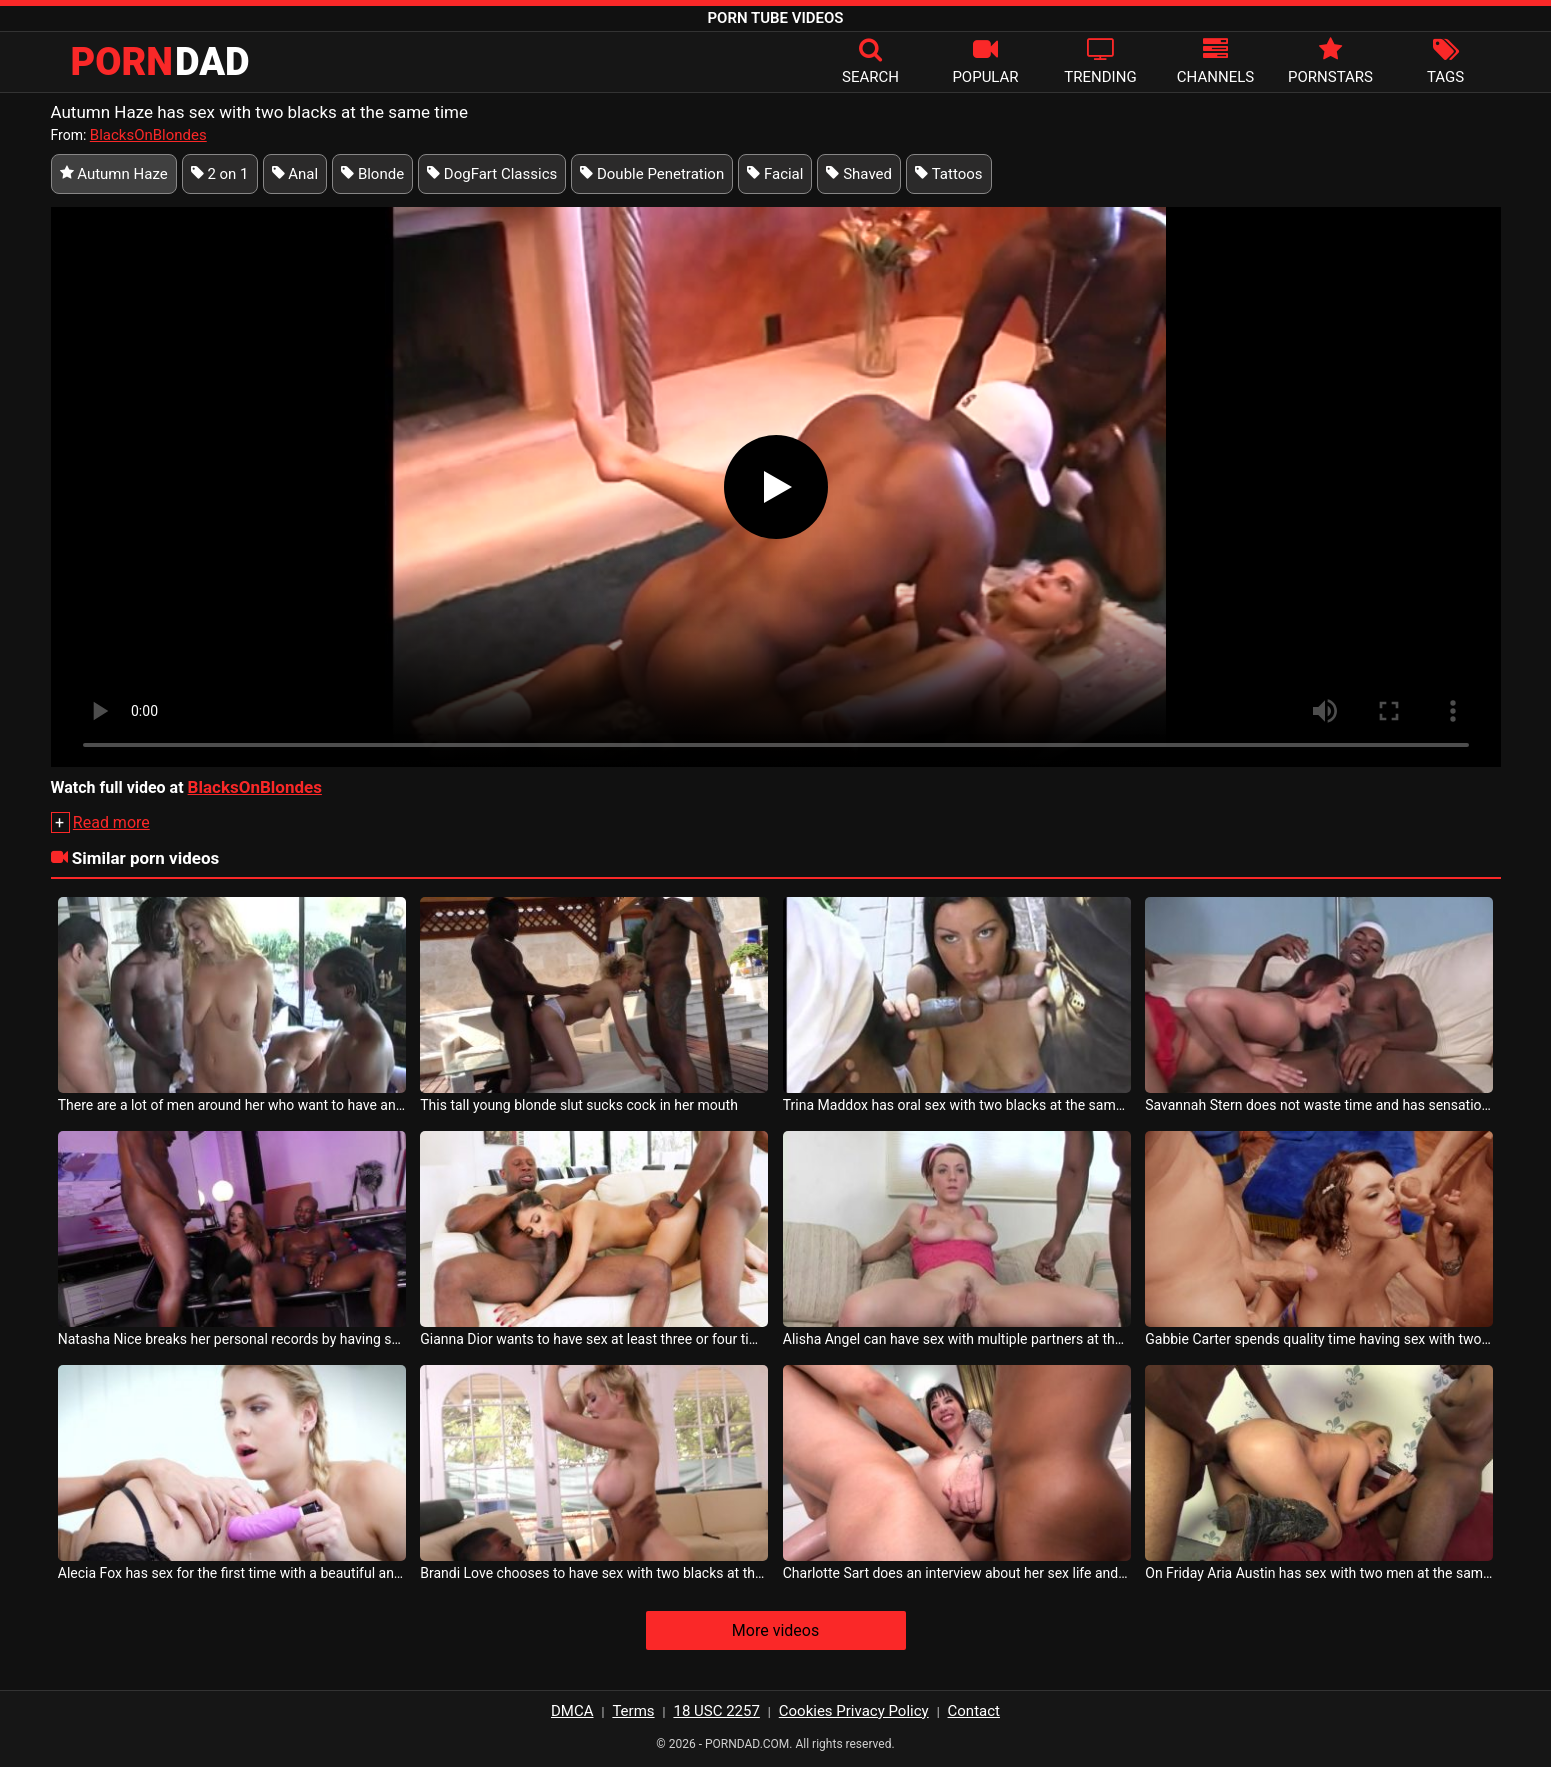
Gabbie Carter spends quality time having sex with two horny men (1319, 1339)
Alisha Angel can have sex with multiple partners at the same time (957, 1339)
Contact (974, 1711)
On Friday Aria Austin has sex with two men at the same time (1319, 1573)
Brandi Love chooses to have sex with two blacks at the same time (594, 1573)
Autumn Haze (114, 174)
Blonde (372, 174)
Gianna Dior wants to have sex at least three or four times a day (594, 1339)
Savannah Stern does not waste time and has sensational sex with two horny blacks (1319, 1105)
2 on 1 (220, 174)
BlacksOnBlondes (148, 135)
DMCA (572, 1711)
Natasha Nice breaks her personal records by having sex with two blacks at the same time (232, 1339)
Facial (775, 174)
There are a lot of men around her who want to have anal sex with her (232, 1105)
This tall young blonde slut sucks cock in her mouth (579, 1105)
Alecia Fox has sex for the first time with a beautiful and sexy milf (232, 1573)
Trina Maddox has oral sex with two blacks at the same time (957, 1105)
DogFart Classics (492, 174)
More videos (775, 1630)
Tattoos (949, 174)
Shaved (859, 174)
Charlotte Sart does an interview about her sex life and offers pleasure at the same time (957, 1573)
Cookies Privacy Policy (854, 1711)
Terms (633, 1711)
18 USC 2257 (716, 1711)
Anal (295, 174)
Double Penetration (652, 174)
